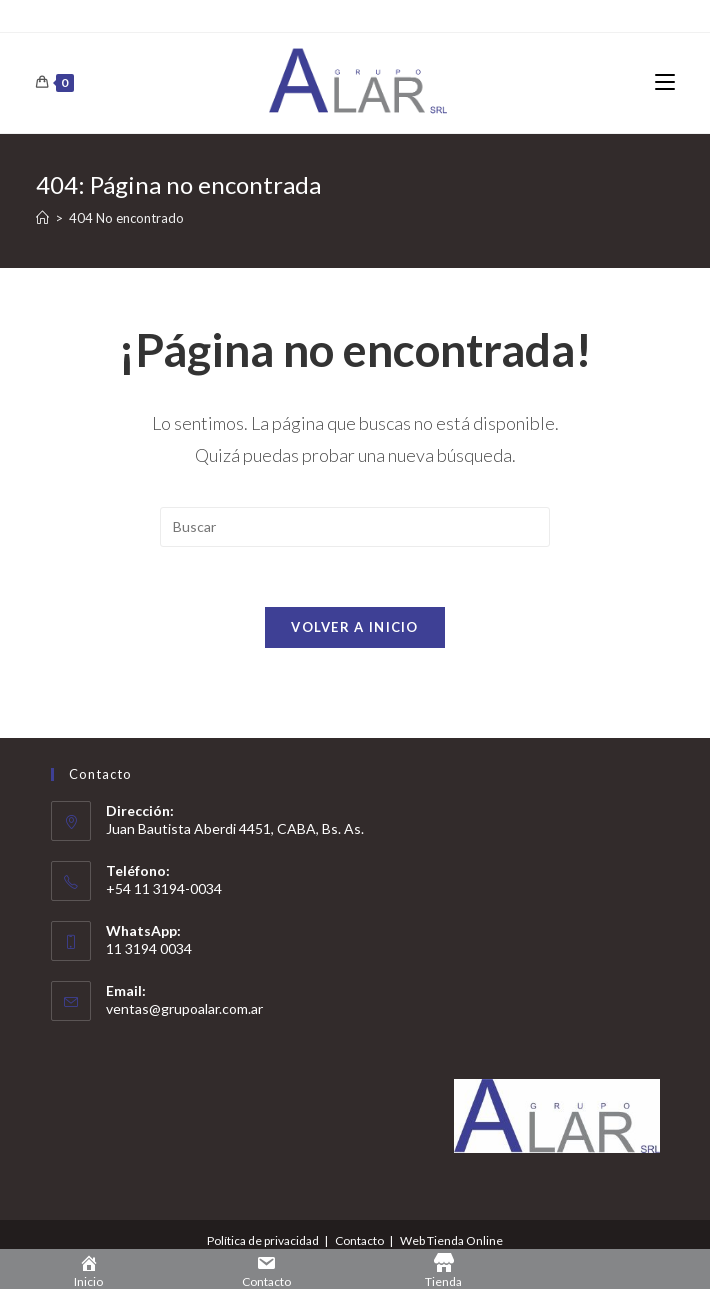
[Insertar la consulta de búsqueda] (355, 527)
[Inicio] (42, 218)
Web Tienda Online (451, 1240)
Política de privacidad (263, 1240)
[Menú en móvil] (665, 83)
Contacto (359, 1240)
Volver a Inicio (355, 627)
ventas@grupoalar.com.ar (184, 1008)
